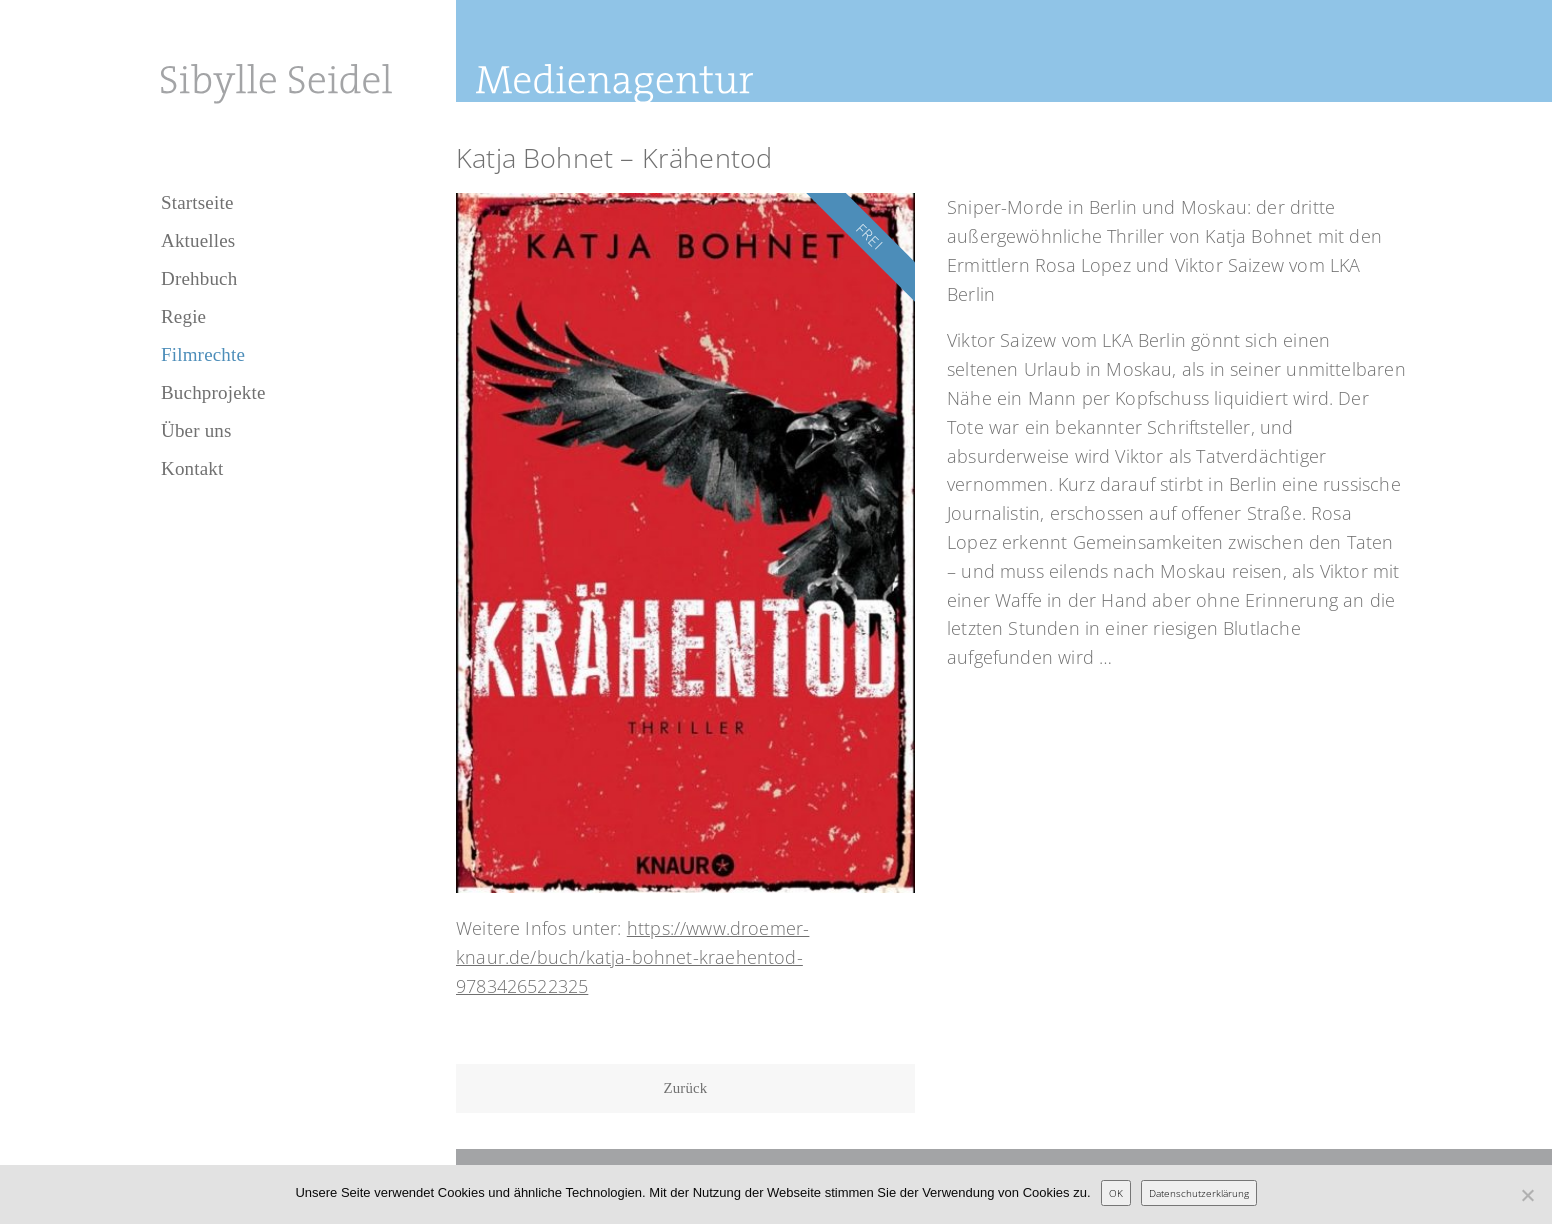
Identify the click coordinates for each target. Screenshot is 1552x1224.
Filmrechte (203, 354)
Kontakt (192, 468)
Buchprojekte (213, 392)
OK (1116, 1193)
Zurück (686, 1088)
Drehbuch (199, 278)
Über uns (196, 430)
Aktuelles (198, 240)
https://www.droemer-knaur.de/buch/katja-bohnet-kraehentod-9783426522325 (632, 957)
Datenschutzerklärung (1199, 1193)
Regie (183, 316)
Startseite (197, 202)
